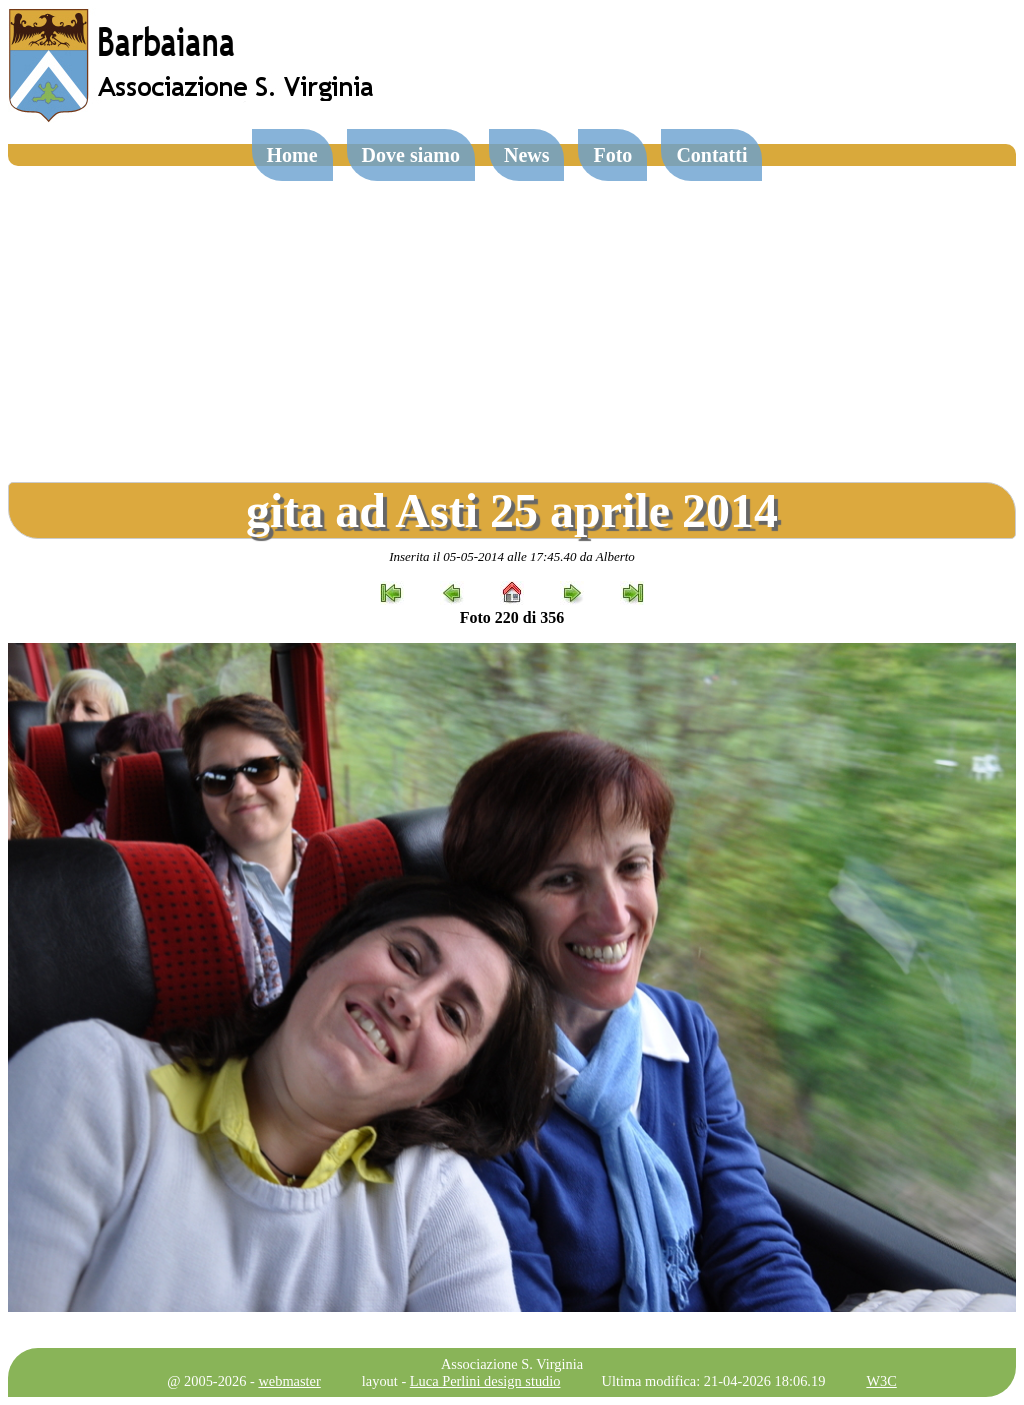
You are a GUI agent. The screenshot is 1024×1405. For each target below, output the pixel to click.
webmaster (289, 1381)
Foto (612, 155)
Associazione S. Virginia (512, 1364)
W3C (881, 1381)
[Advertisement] (512, 316)
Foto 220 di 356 (512, 617)
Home (292, 155)
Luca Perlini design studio (485, 1381)
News (527, 155)
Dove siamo (411, 155)
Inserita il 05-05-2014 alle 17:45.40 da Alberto (512, 556)
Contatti (711, 155)
